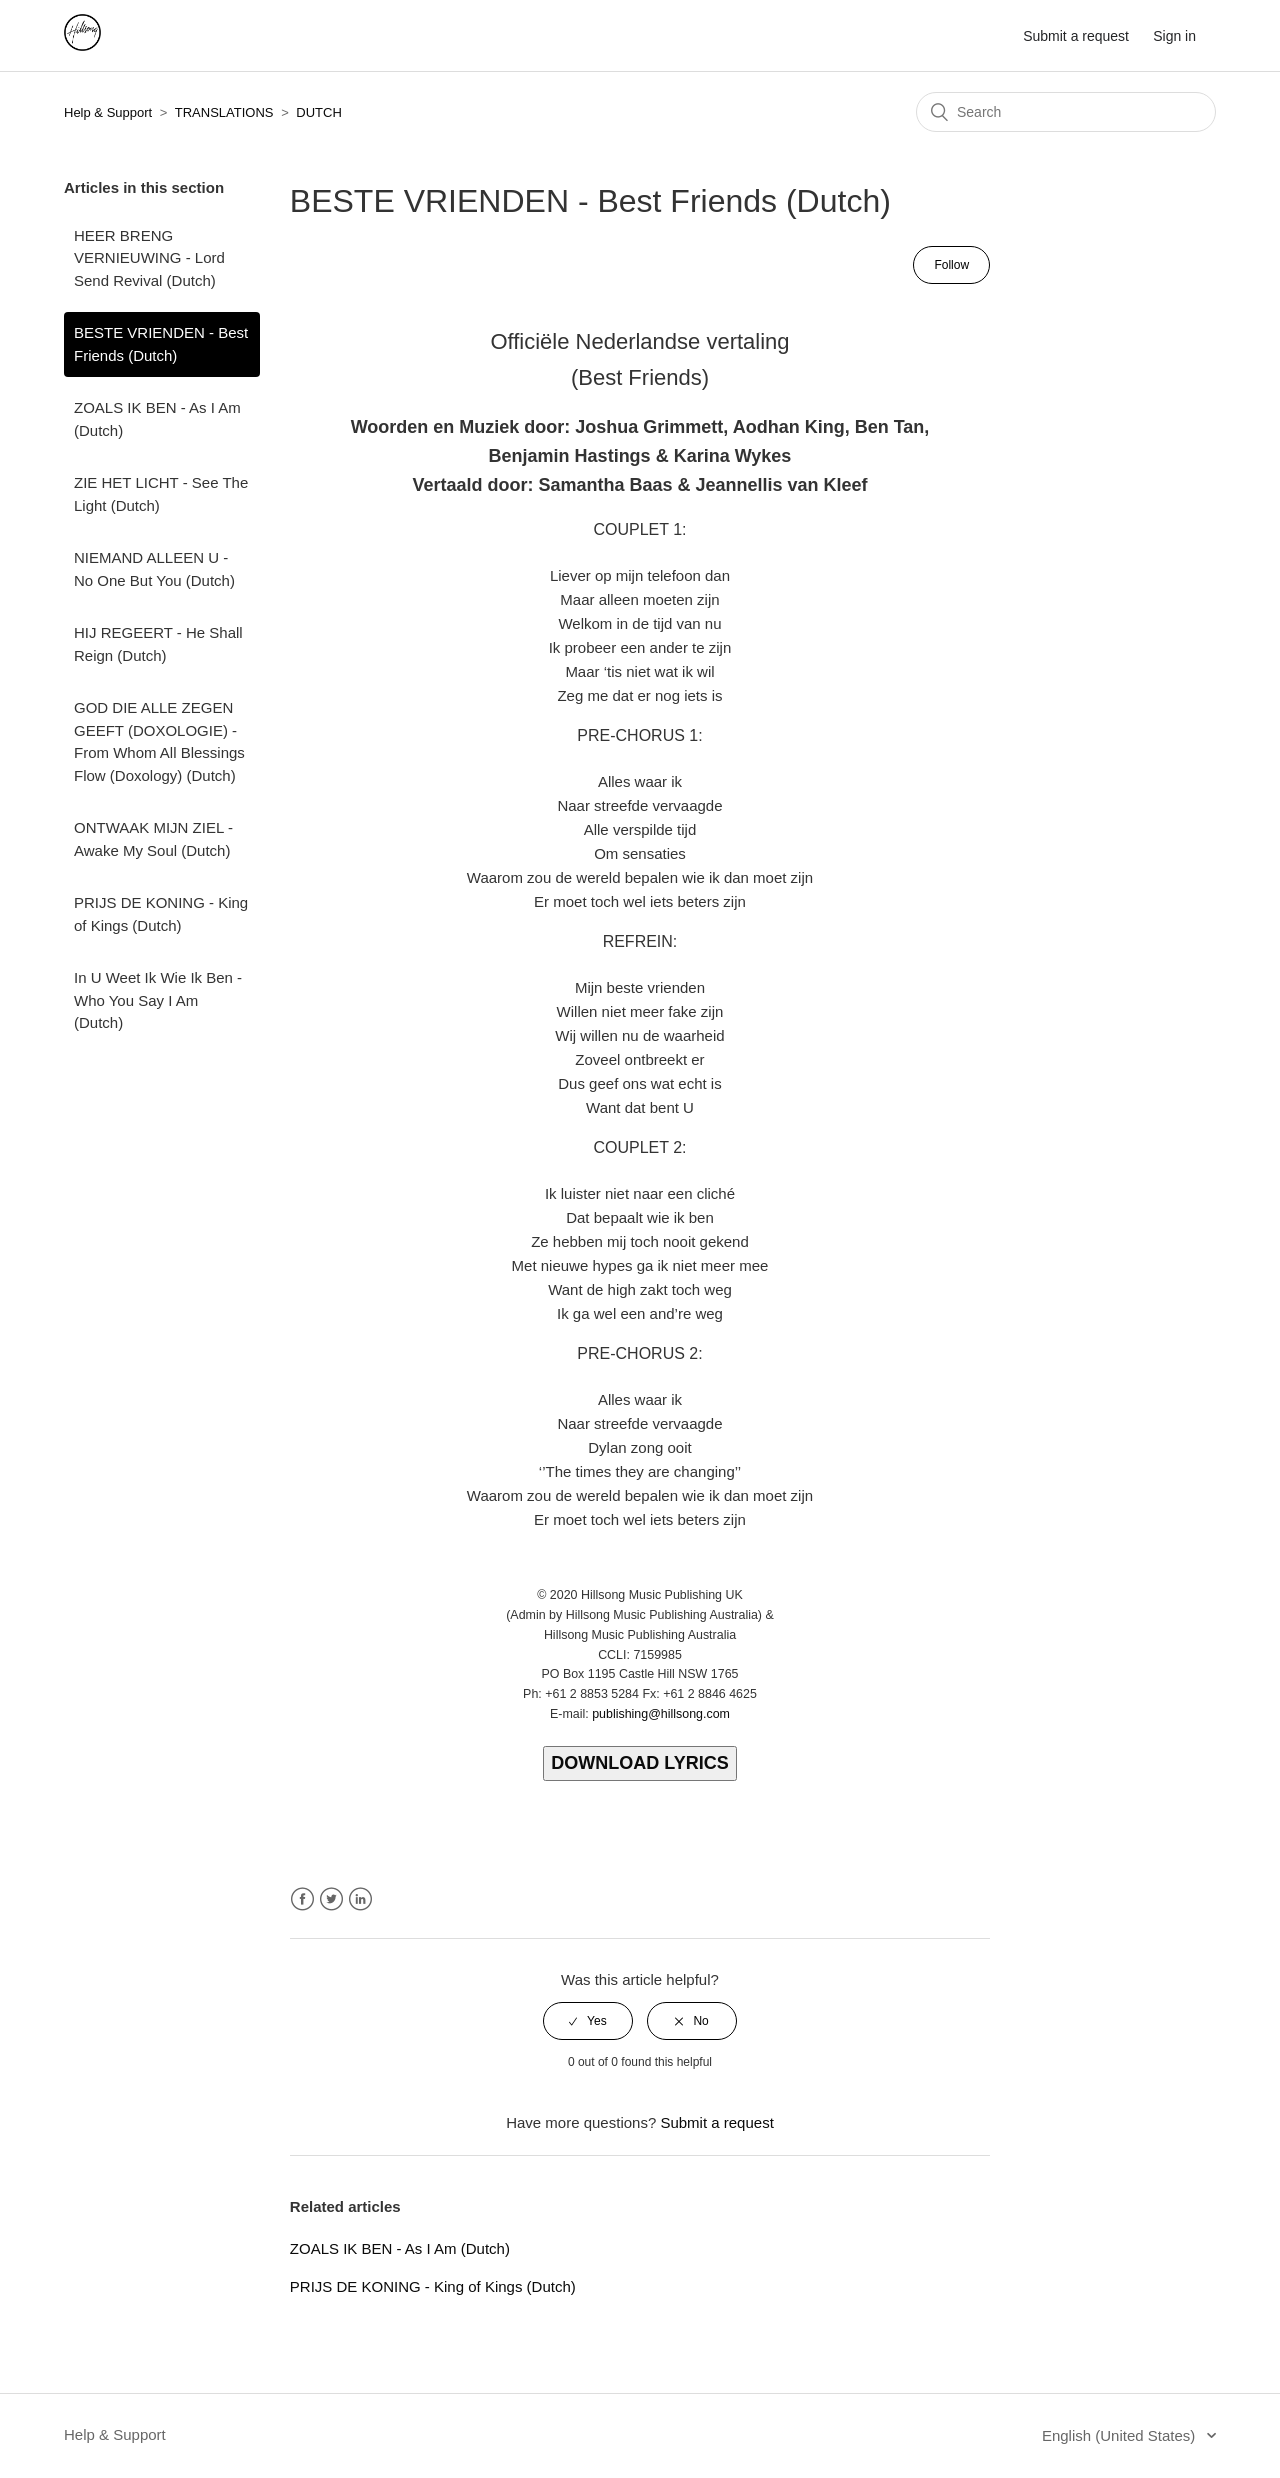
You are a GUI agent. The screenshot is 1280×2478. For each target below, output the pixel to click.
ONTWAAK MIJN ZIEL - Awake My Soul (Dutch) (153, 839)
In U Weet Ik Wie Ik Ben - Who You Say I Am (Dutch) (158, 1000)
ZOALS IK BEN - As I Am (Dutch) (157, 419)
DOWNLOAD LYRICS (639, 1763)
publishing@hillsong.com (661, 1714)
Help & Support (108, 112)
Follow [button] (951, 265)
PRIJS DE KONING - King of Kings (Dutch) (161, 914)
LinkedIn (360, 1899)
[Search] (1066, 112)
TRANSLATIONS (224, 112)
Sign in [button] (1174, 36)
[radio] (588, 2021)
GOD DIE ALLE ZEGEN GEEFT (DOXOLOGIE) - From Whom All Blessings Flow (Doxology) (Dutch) (159, 741)
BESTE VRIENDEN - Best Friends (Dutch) (161, 344)
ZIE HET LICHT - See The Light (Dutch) (161, 494)
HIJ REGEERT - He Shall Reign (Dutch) (158, 644)
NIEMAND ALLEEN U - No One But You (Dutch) (154, 569)
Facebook (302, 1899)
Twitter (331, 1899)
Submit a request (1076, 36)
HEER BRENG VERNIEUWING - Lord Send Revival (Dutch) (149, 258)
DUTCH (319, 112)
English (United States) (1121, 2435)
